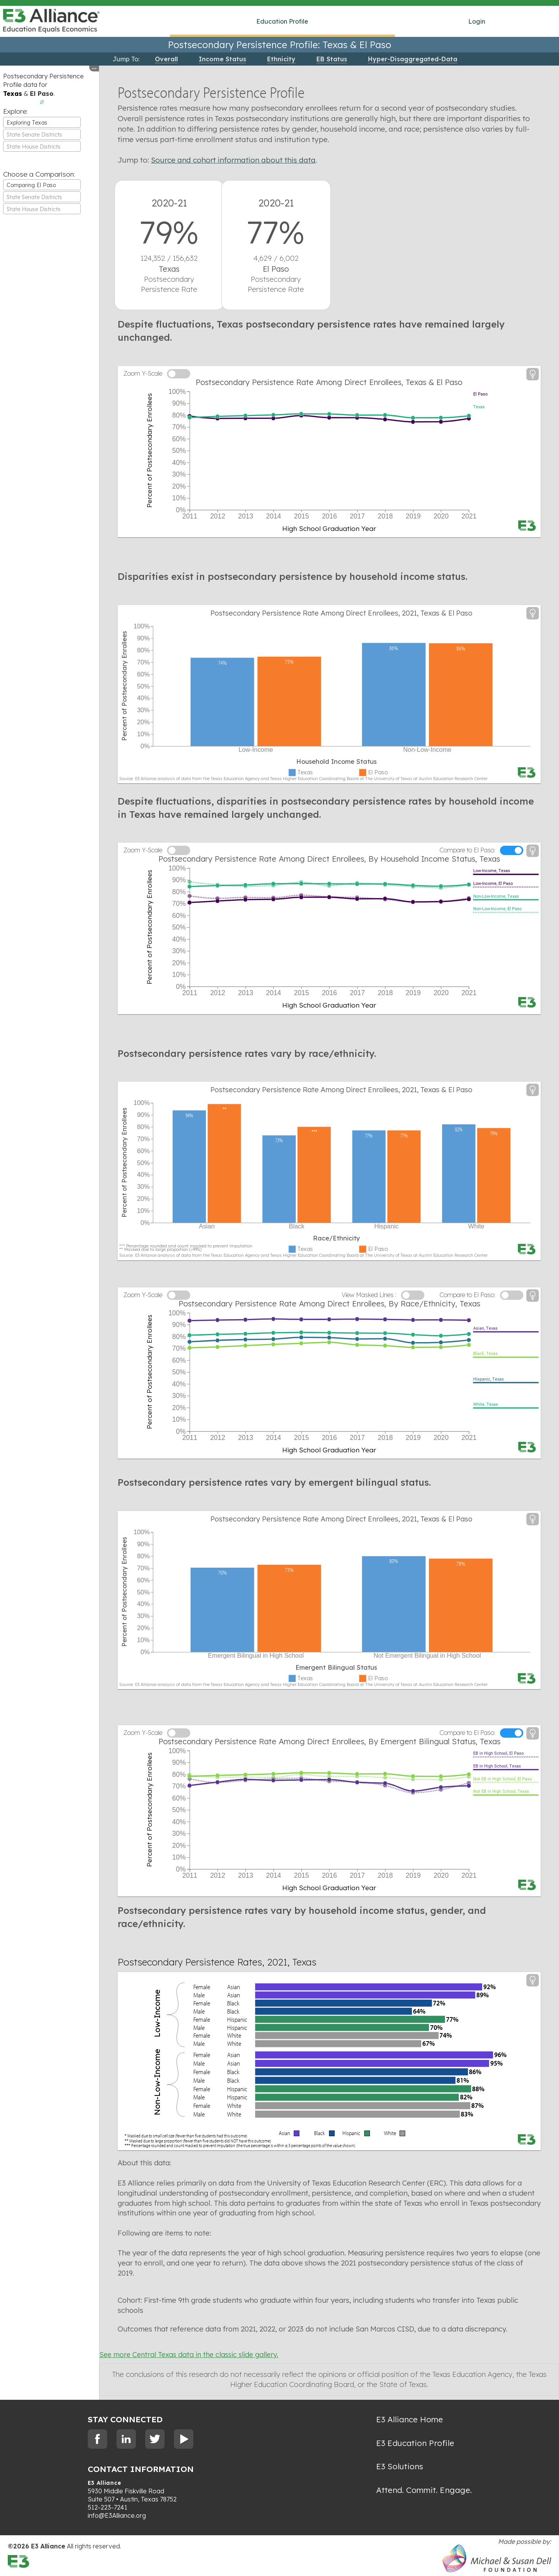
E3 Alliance (105, 2482)
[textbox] (41, 134)
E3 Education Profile (415, 2443)
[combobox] (42, 122)
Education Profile (282, 21)
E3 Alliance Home (409, 2419)
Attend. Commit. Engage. (424, 2490)
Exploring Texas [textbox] (27, 122)
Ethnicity (281, 59)
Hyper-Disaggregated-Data (412, 59)
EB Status (331, 59)
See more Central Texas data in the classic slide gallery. (188, 2354)
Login (476, 21)
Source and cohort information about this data (233, 160)
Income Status (222, 59)
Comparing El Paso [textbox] (31, 185)
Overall (166, 59)
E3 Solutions (399, 2466)
